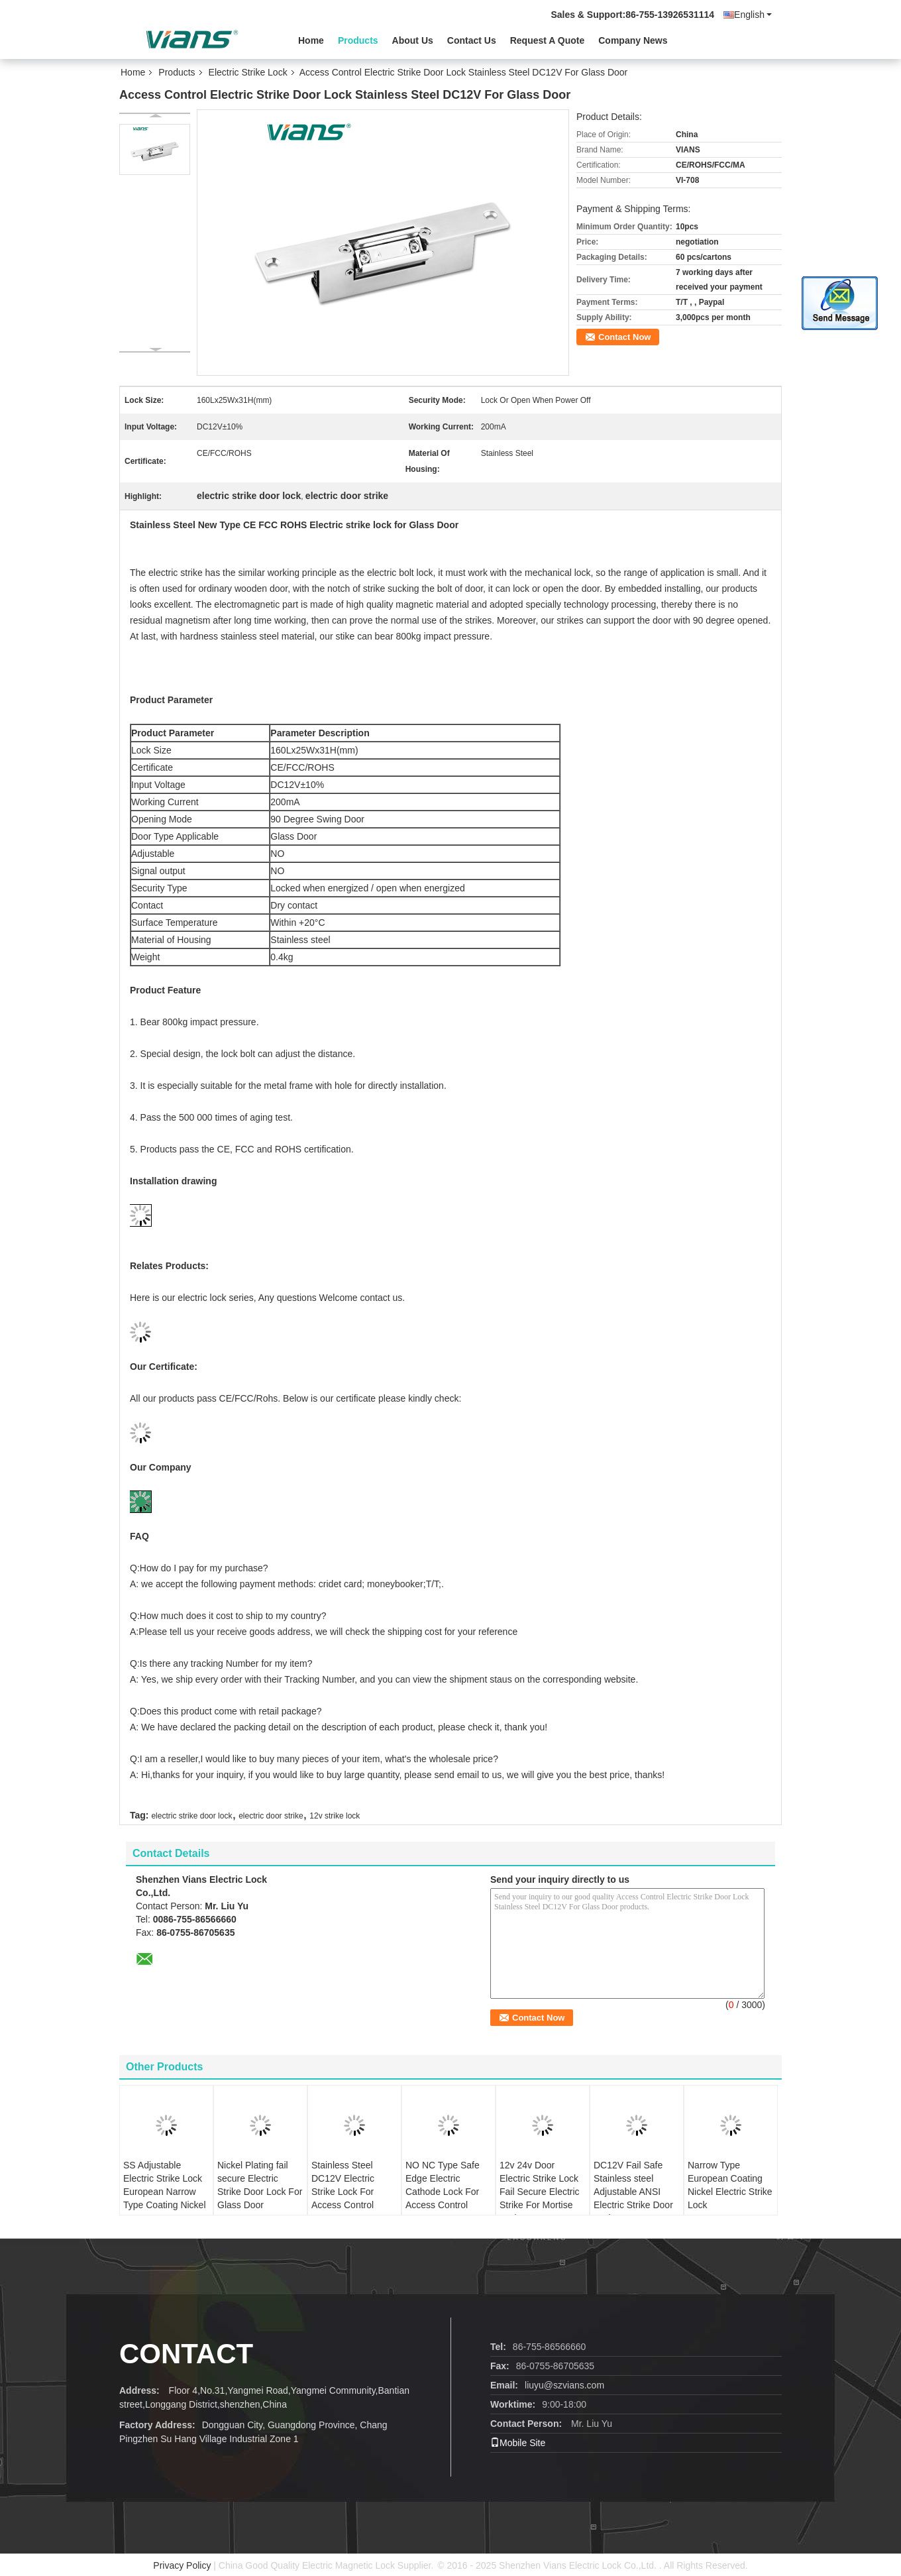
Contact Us (471, 40)
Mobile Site (517, 2442)
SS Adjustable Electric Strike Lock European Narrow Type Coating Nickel (164, 2185)
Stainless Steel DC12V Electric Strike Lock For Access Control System (342, 2191)
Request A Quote (547, 40)
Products (358, 40)
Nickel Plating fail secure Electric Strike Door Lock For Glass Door (259, 2185)
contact (186, 2353)
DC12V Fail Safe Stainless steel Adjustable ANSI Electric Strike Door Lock (633, 2191)
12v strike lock (334, 1815)
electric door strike (270, 1815)
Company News (632, 40)
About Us (412, 40)
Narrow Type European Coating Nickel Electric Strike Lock (730, 2185)
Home (311, 40)
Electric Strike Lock (248, 72)
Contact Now (624, 337)
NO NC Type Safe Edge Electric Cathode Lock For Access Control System (442, 2191)
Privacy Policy (182, 2565)
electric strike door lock (191, 1815)
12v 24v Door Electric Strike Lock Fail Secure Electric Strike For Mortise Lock (540, 2191)
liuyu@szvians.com (564, 2385)
